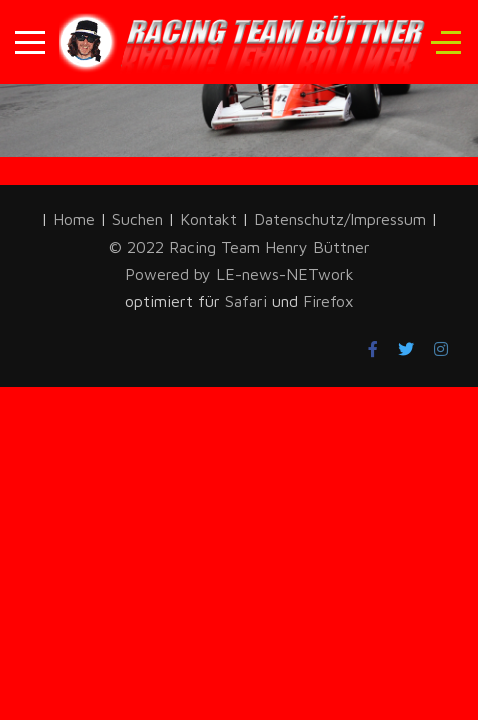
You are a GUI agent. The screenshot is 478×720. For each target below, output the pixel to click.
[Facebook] (373, 349)
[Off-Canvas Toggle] (446, 42)
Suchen (137, 219)
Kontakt (208, 219)
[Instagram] (441, 349)
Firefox (328, 301)
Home (74, 219)
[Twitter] (406, 349)
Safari (248, 301)
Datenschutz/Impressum (342, 219)
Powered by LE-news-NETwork (239, 274)
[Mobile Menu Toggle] (30, 42)
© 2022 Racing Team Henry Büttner (239, 247)
